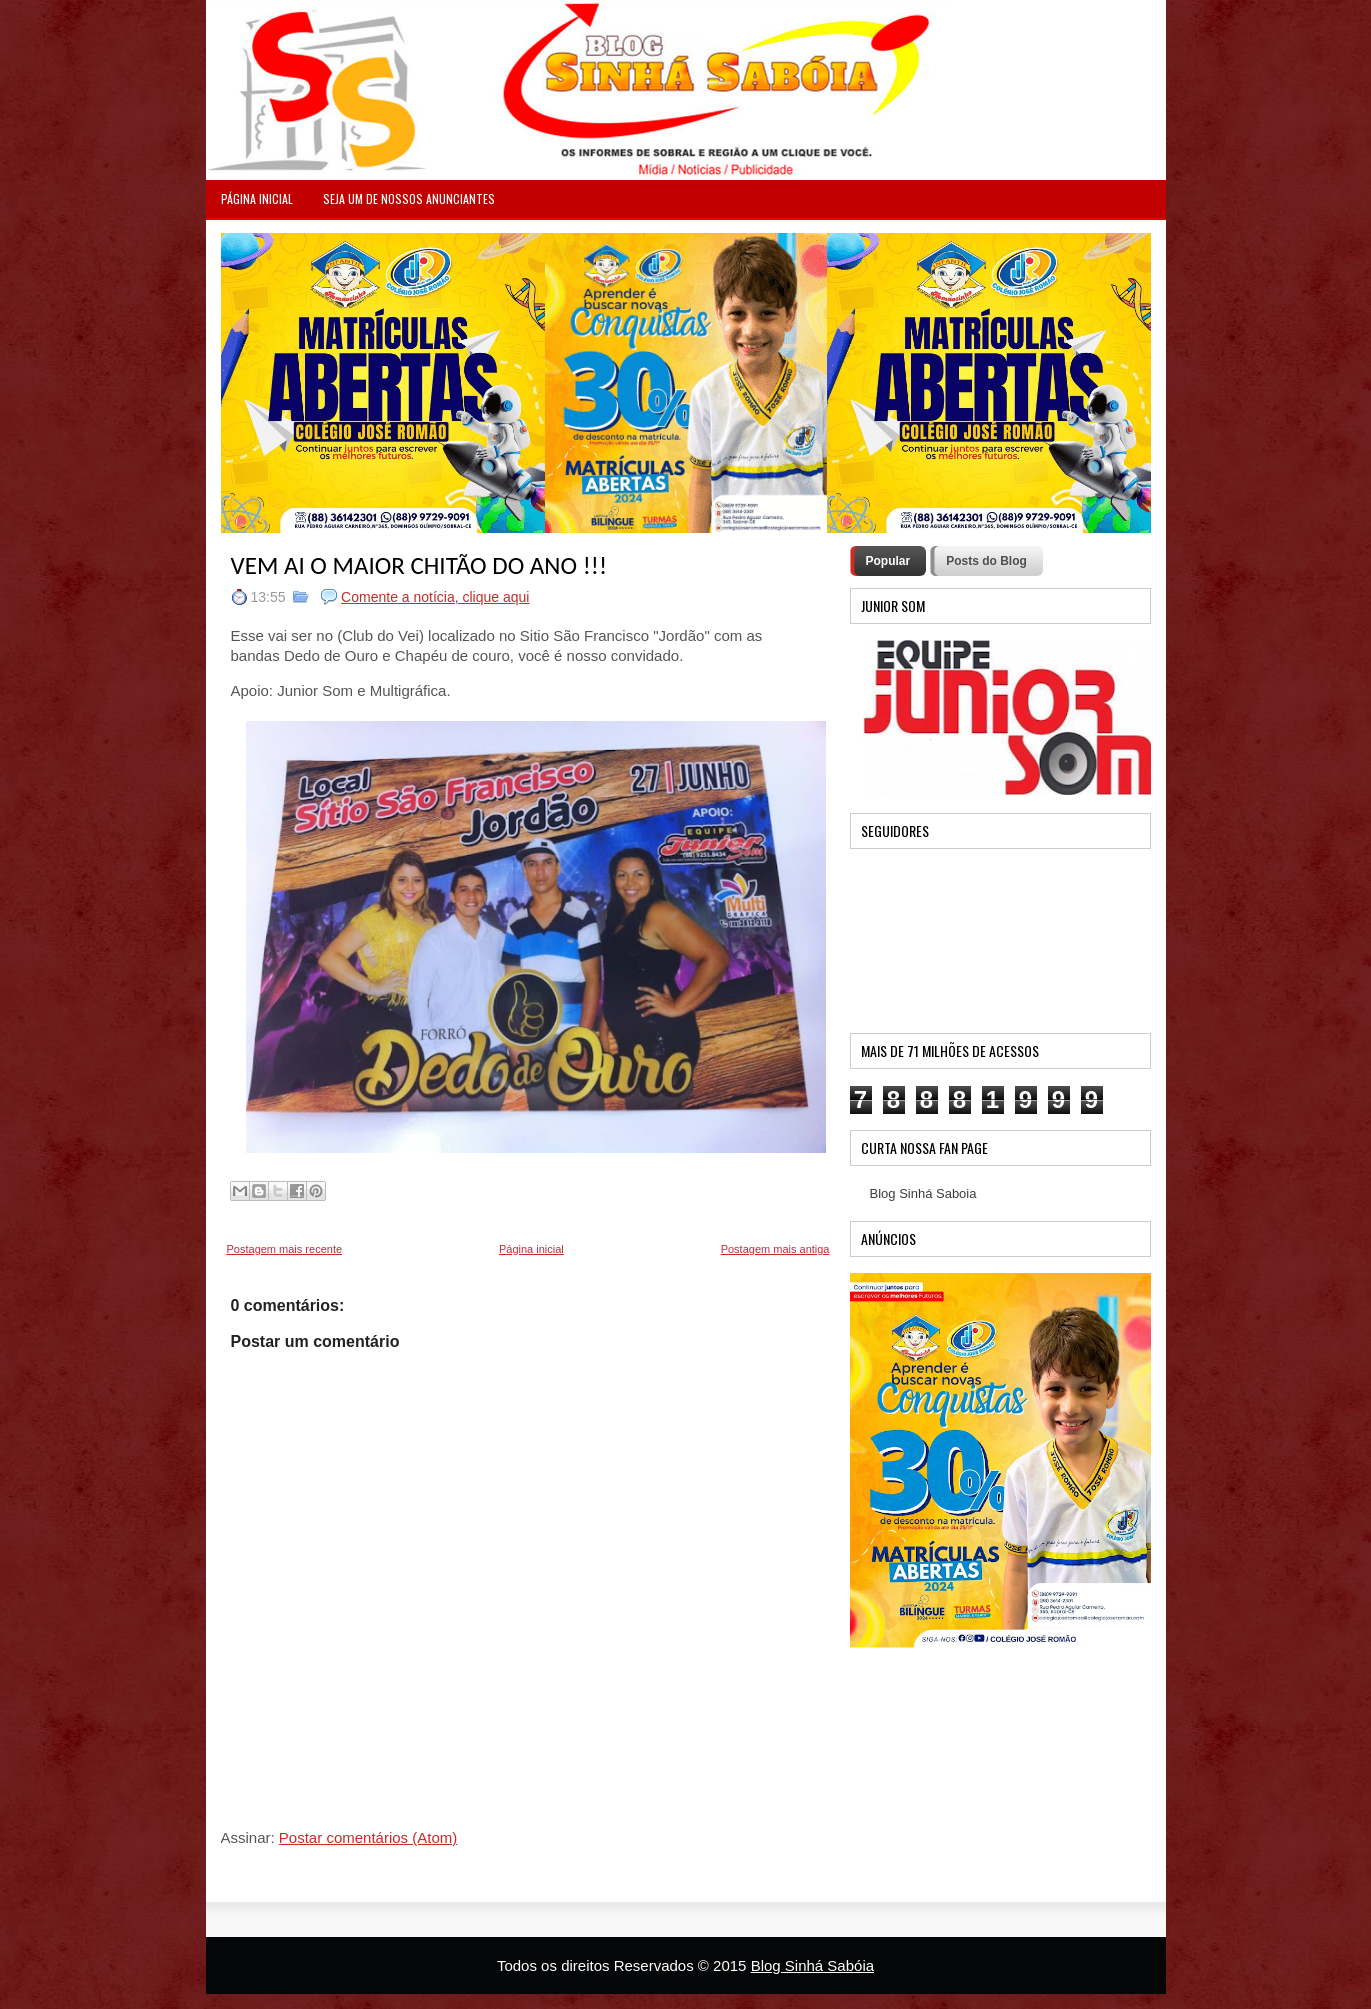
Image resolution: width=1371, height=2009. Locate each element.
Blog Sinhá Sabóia (812, 1965)
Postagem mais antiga (775, 1249)
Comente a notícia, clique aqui (435, 597)
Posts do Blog (986, 561)
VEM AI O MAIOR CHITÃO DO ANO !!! (419, 565)
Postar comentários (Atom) (368, 1837)
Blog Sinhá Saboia (923, 1193)
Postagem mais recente (285, 1249)
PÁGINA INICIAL (257, 198)
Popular (888, 561)
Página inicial (531, 1249)
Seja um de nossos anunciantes (409, 198)
